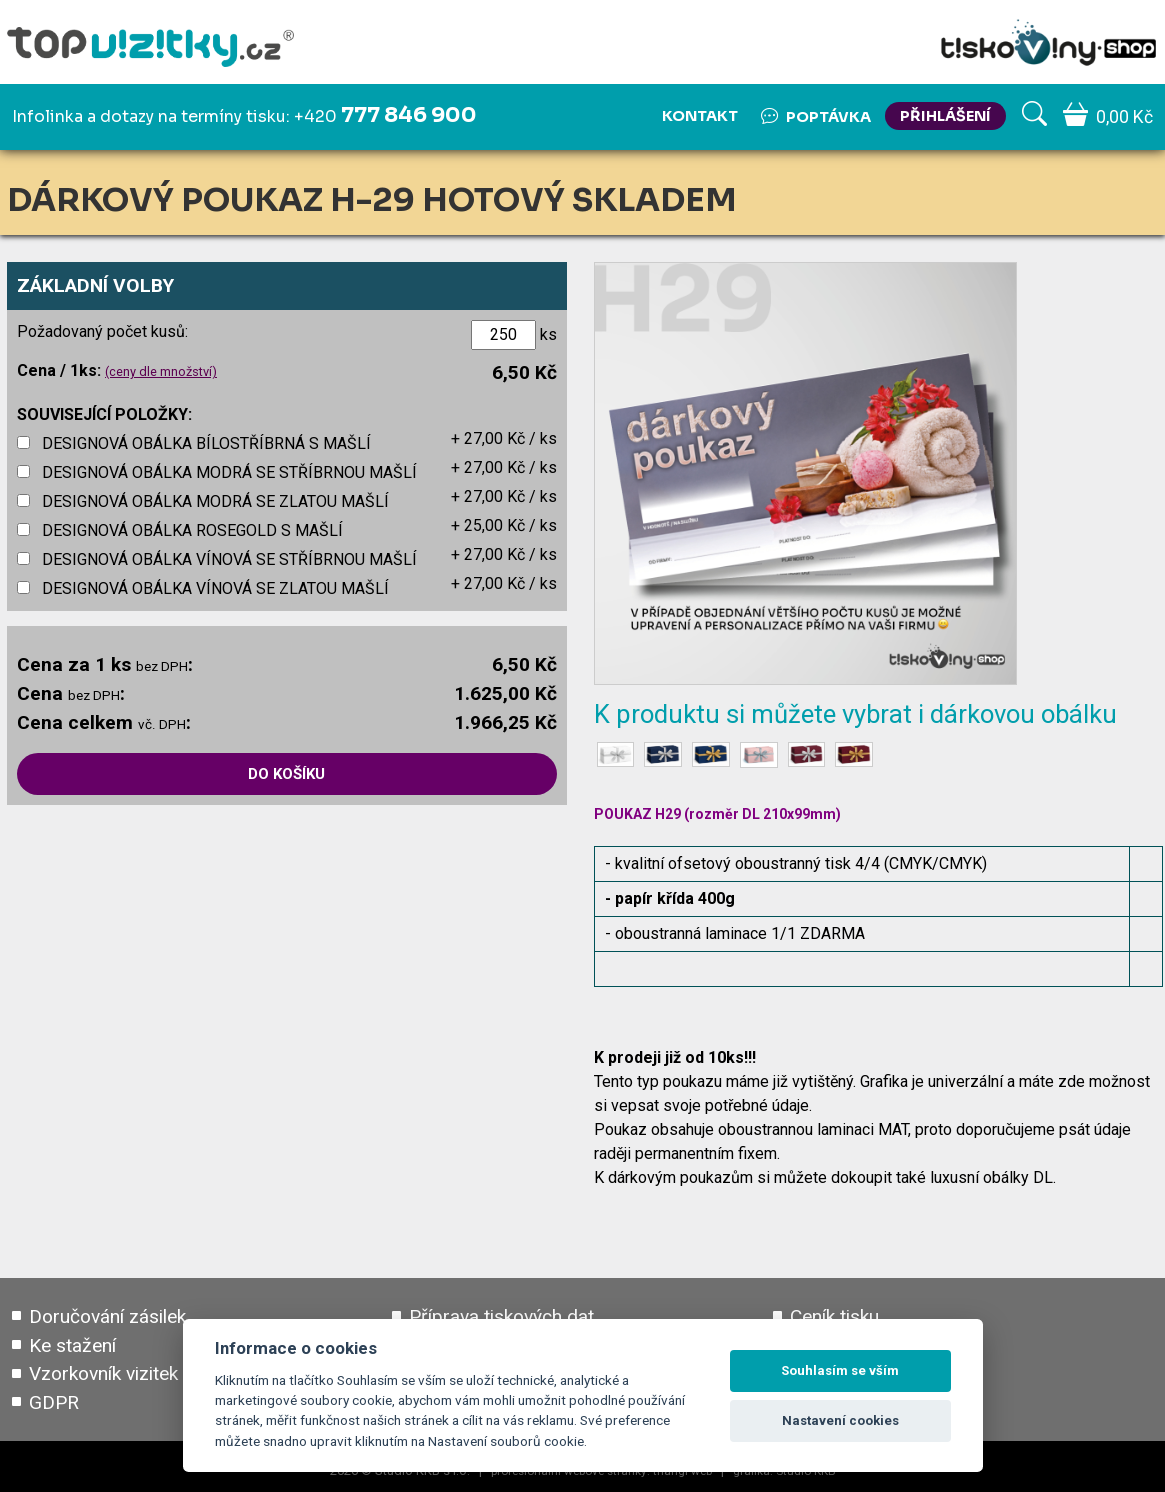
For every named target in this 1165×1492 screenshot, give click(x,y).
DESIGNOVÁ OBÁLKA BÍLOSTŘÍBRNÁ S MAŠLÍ (206, 443)
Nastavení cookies (840, 1420)
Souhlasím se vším (840, 1370)
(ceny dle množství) (161, 371)
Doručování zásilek (107, 1316)
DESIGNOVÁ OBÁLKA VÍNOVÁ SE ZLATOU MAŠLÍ (215, 588)
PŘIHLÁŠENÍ (945, 116)
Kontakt (700, 116)
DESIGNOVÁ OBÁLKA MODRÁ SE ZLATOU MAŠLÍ (215, 501)
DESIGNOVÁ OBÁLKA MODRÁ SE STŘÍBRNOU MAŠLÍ (229, 472)
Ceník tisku (834, 1316)
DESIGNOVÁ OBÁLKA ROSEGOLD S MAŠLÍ (192, 530)
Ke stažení (72, 1345)
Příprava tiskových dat (501, 1316)
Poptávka (816, 116)
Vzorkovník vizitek (103, 1374)
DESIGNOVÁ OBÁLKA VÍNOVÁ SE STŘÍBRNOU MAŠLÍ (229, 559)
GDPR (54, 1402)
